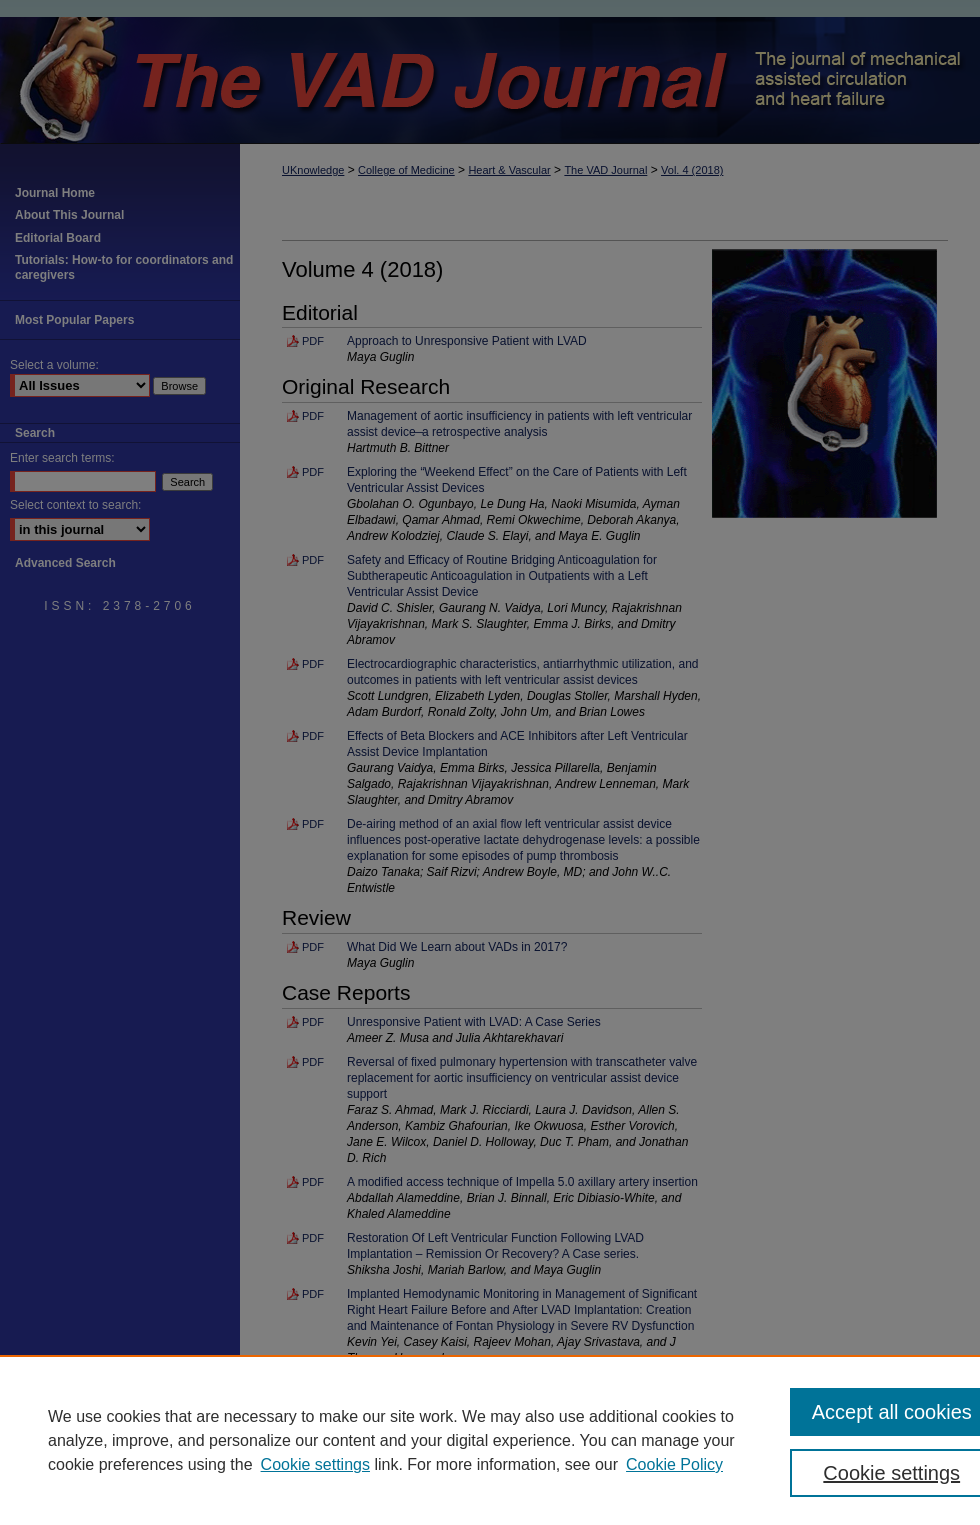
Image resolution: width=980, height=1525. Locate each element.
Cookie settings (315, 1464)
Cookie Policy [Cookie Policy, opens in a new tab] (674, 1464)
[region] (490, 1440)
